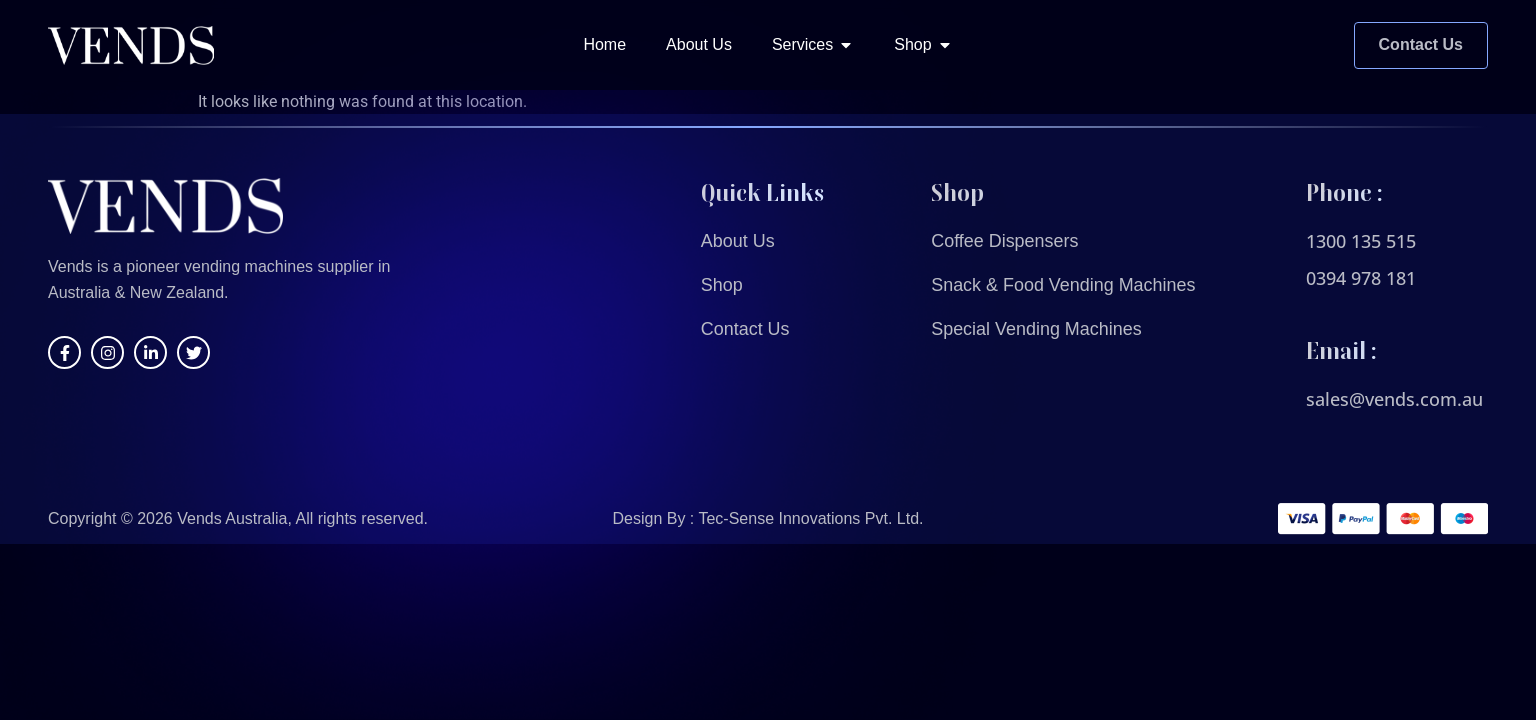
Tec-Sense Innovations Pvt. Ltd (808, 518)
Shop (722, 285)
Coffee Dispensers (1005, 241)
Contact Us (745, 329)
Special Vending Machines (1036, 329)
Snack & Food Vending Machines (1063, 285)
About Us (738, 241)
